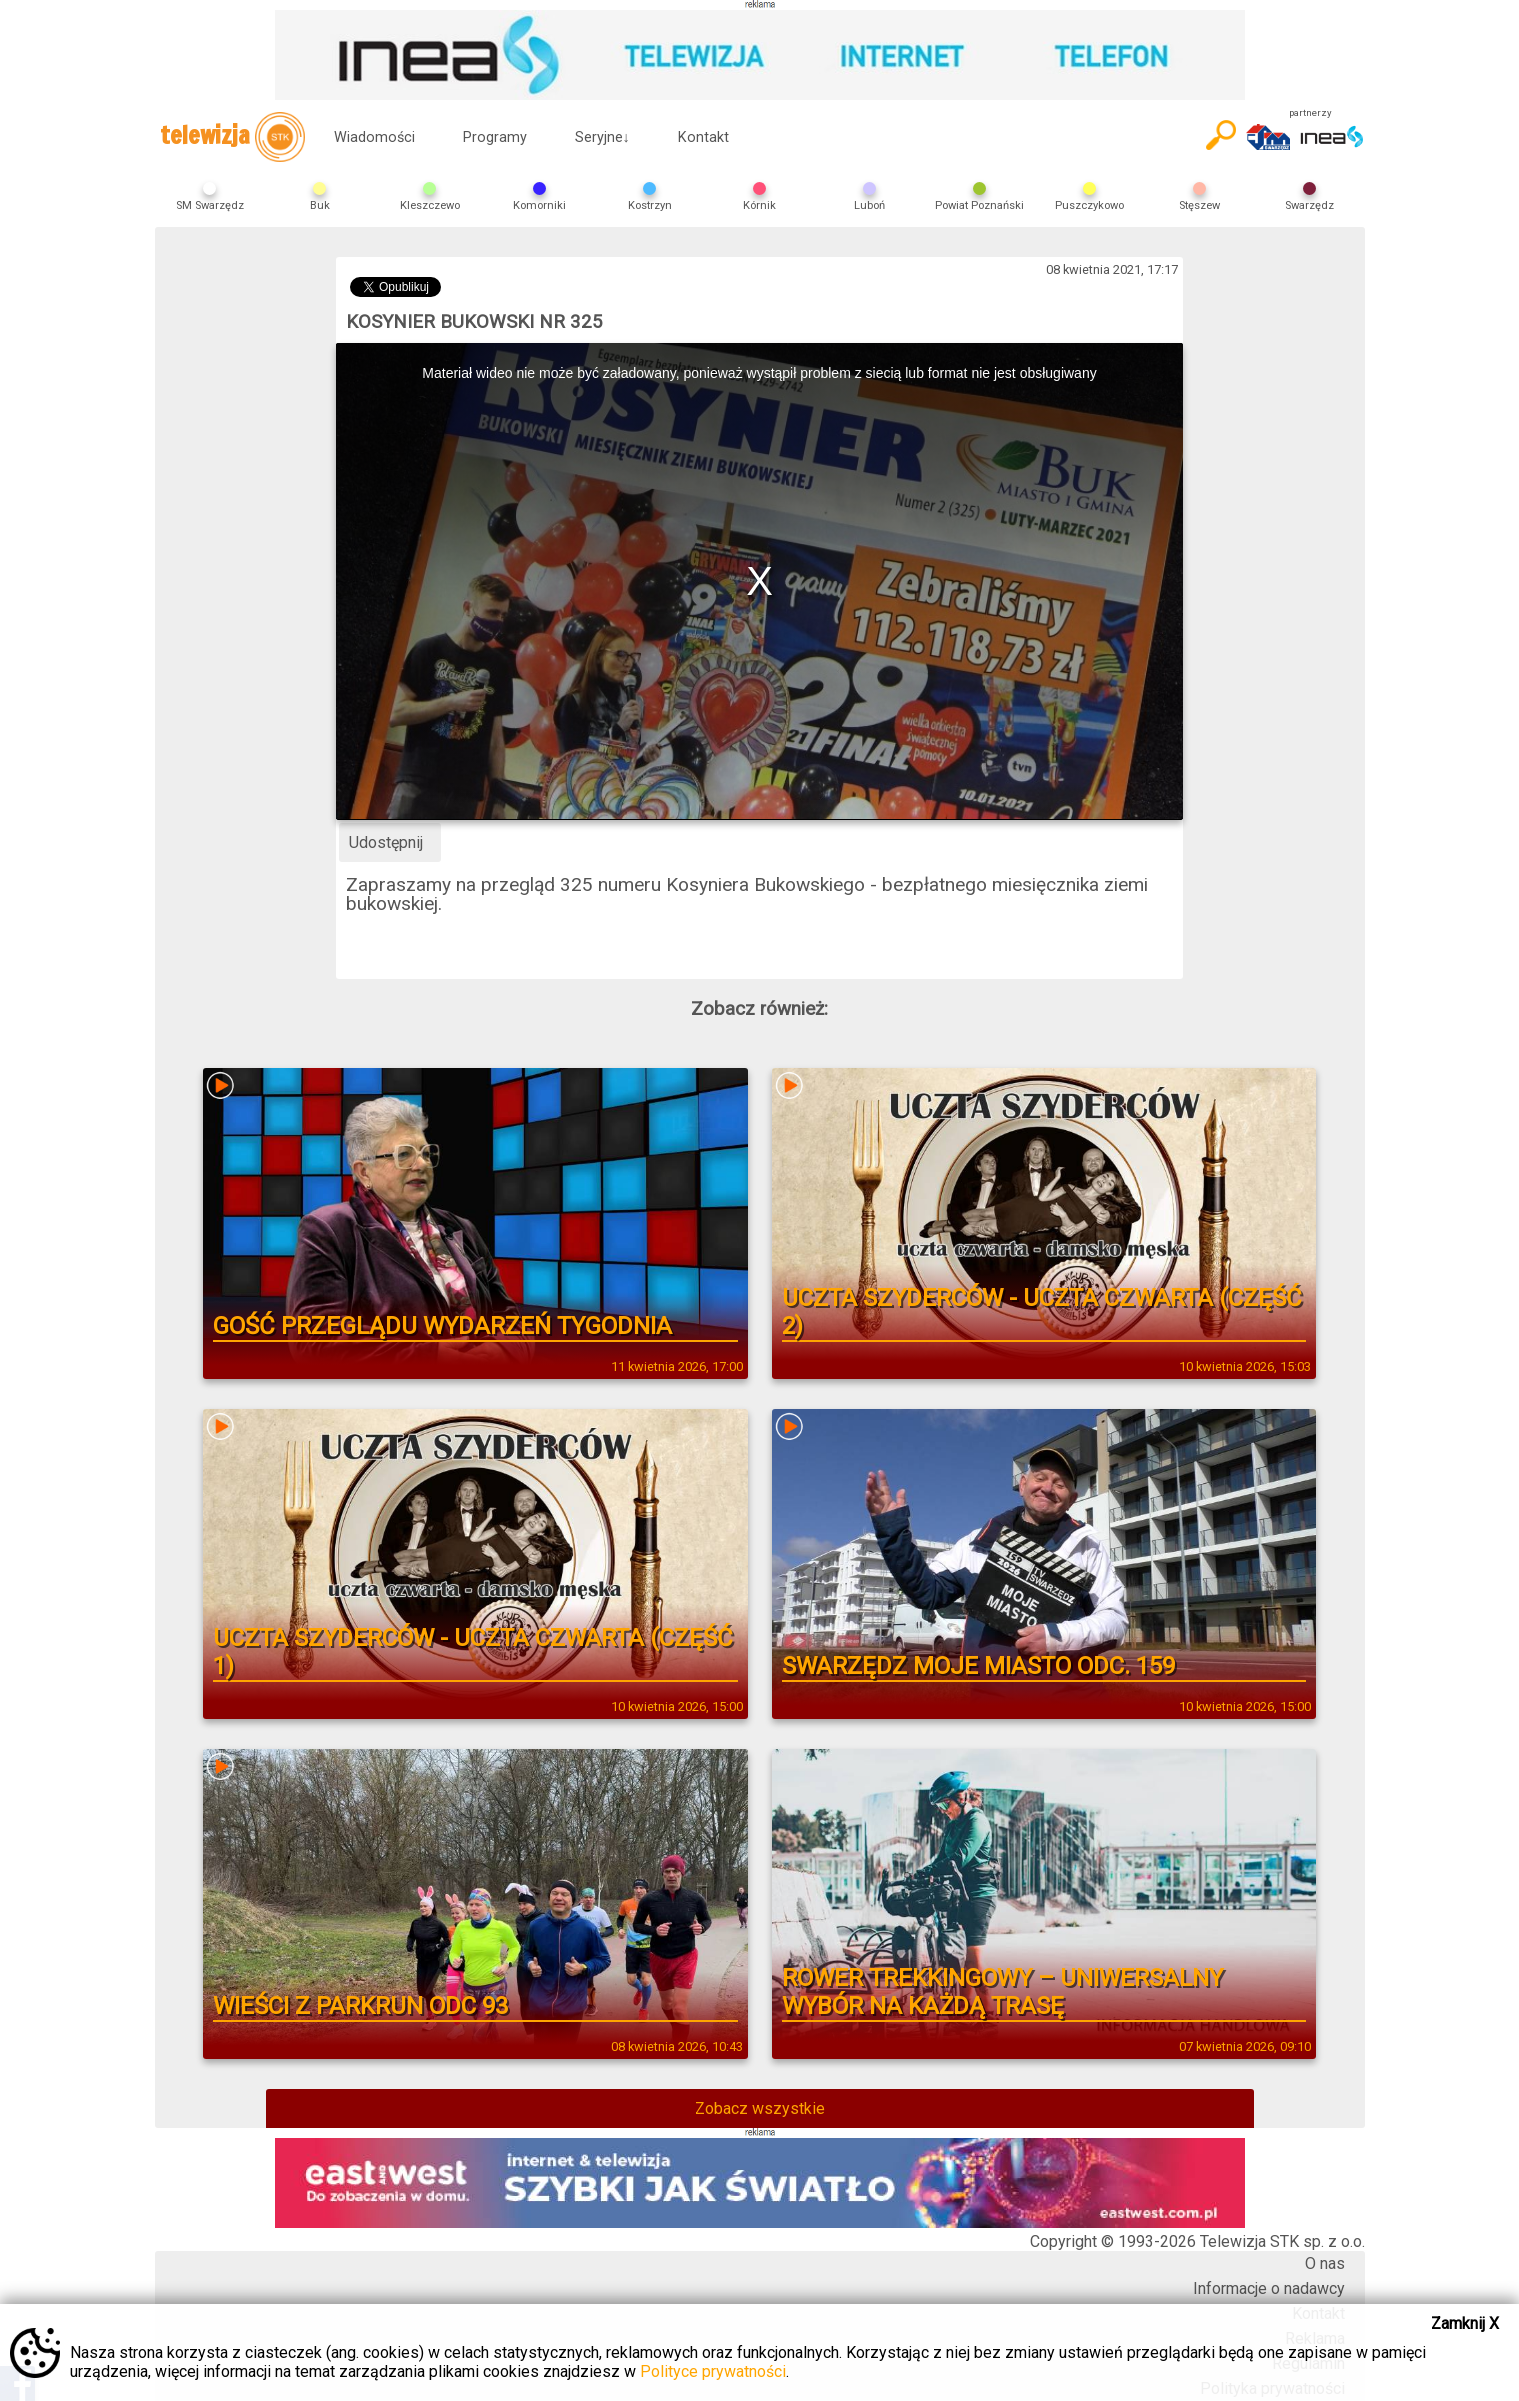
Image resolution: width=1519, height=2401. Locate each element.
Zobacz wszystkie (760, 2108)
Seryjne (602, 137)
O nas (1325, 2263)
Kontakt (703, 137)
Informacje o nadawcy (1269, 2288)
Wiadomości (374, 137)
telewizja (232, 137)
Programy (495, 137)
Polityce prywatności (713, 2371)
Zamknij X (1465, 2323)
